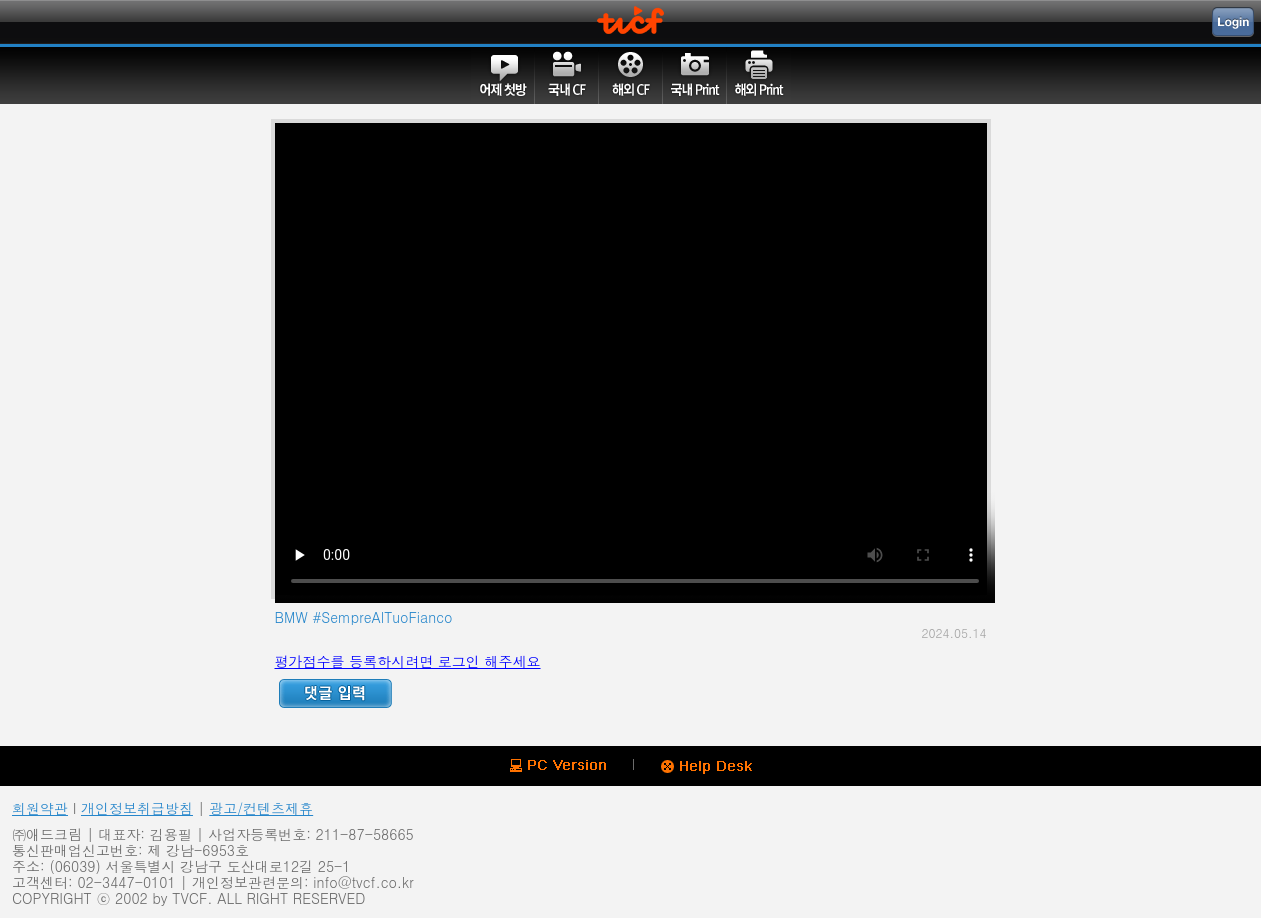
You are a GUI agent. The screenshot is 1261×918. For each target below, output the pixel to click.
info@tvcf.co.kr (363, 882)
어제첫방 (503, 75)
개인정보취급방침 (137, 808)
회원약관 (40, 808)
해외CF (631, 75)
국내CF (567, 75)
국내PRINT (695, 75)
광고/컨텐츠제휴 (261, 808)
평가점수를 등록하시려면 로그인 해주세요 (408, 661)
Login (1233, 22)
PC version (558, 765)
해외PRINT (759, 75)
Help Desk (706, 767)
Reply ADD (335, 693)
